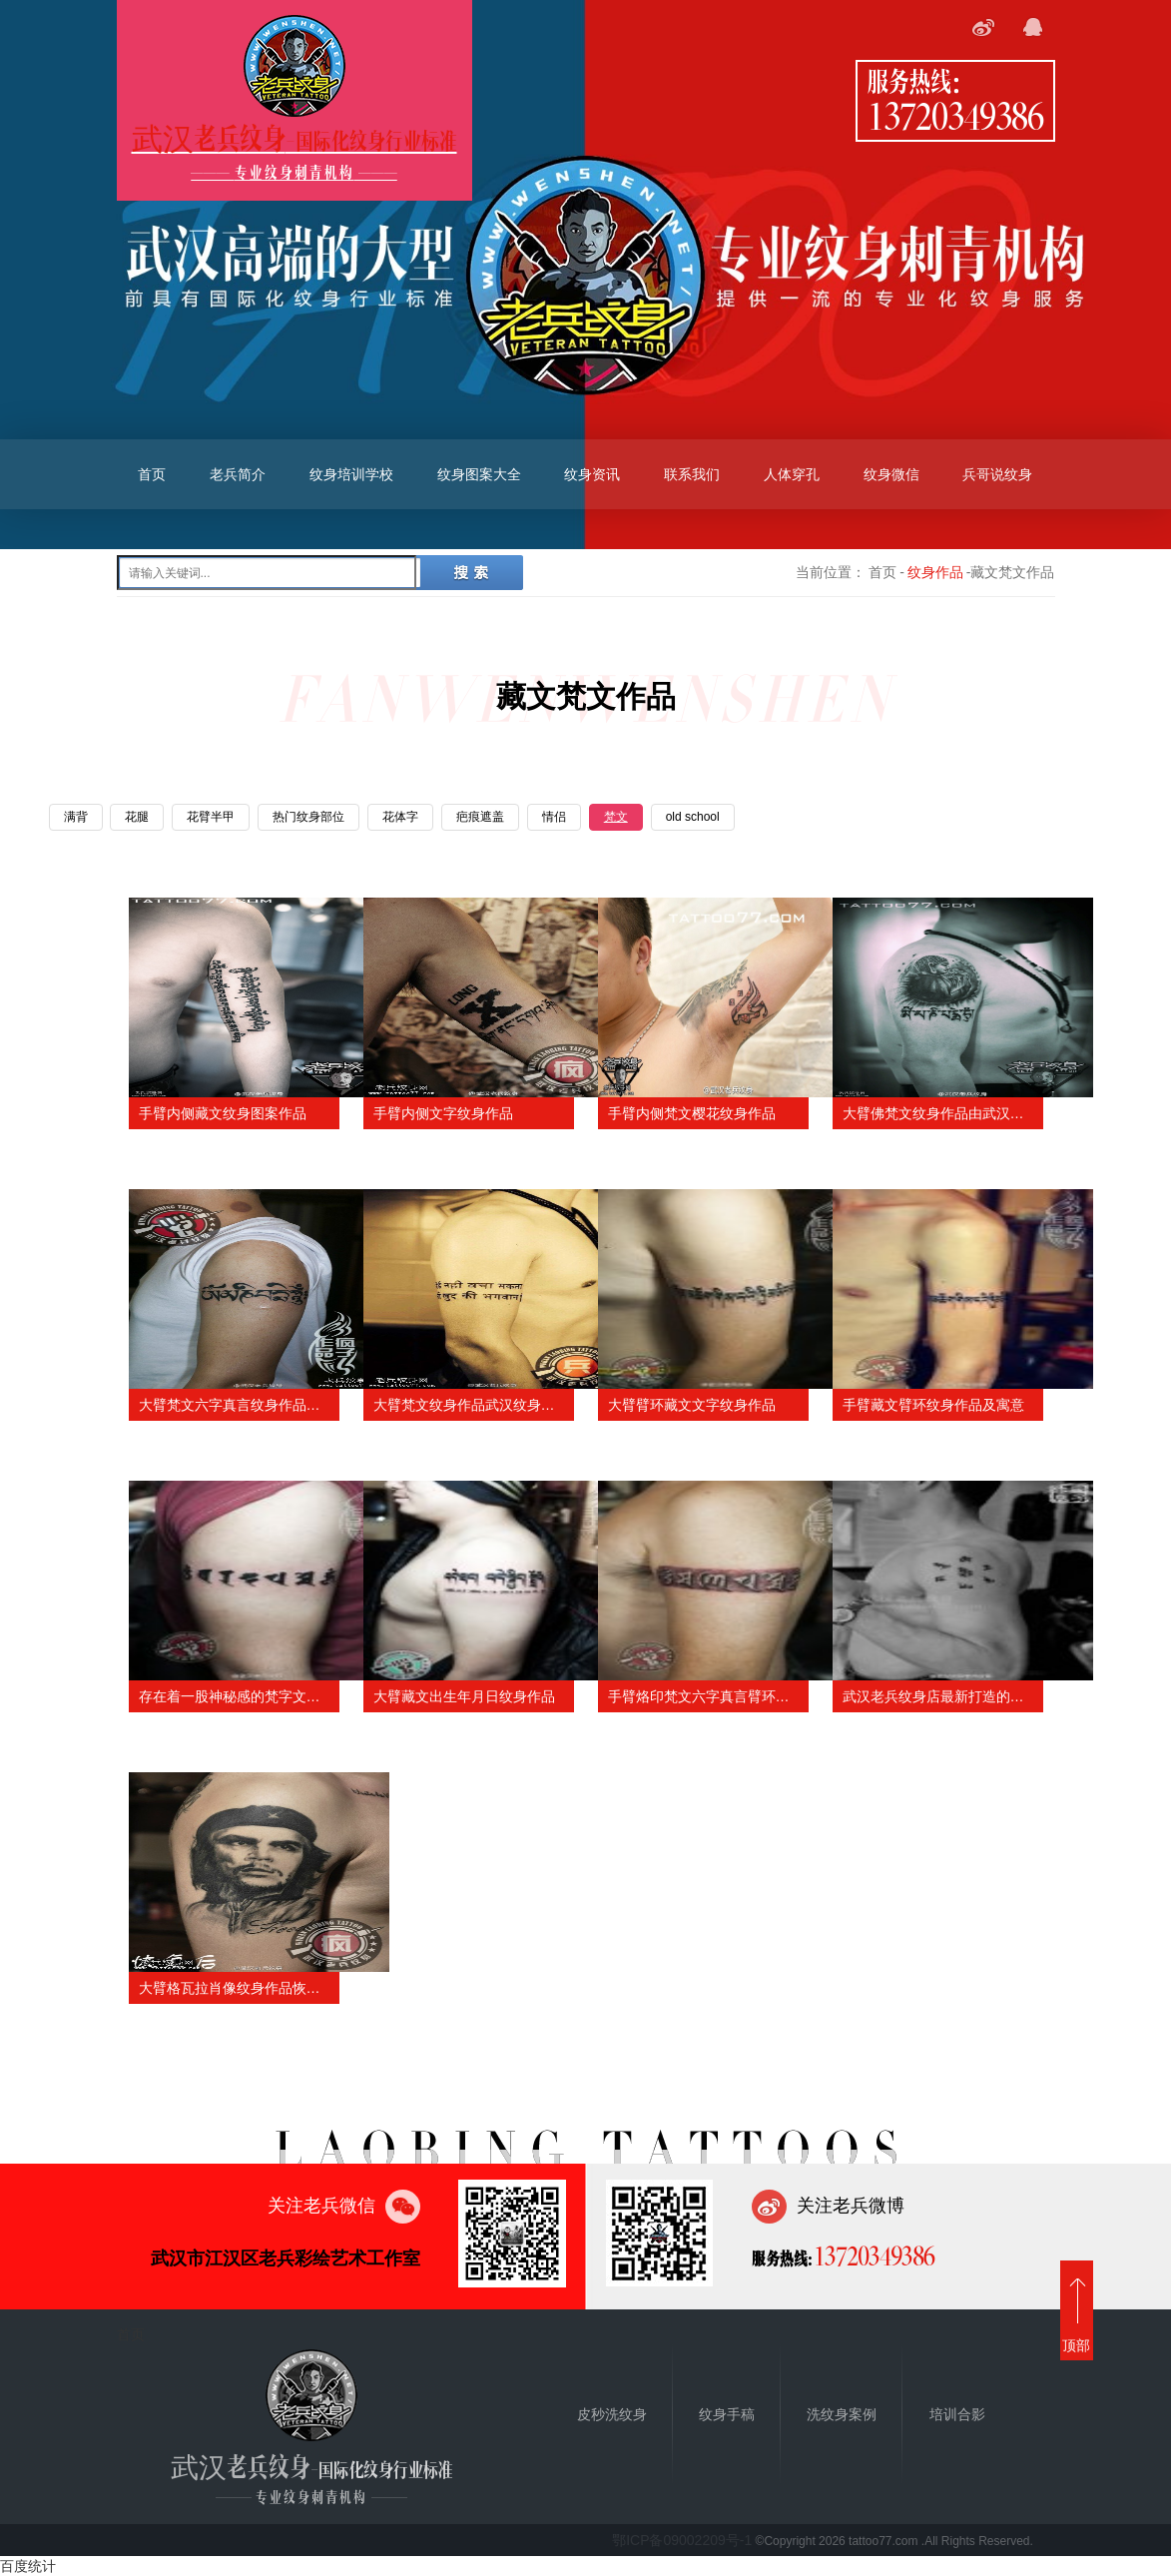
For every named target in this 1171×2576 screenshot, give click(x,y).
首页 (152, 474)
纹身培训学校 (351, 474)
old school (693, 817)
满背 (76, 817)
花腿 (137, 817)
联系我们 (692, 474)
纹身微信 (891, 474)
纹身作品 (935, 572)
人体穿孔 (792, 474)
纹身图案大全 (479, 474)
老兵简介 (238, 474)
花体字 (400, 817)
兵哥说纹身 (997, 474)
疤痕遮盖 (480, 817)
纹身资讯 (592, 474)
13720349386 (955, 115)
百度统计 (28, 2566)
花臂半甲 (211, 817)
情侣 (554, 817)
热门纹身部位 (308, 817)
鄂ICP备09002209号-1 (682, 2540)
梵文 (616, 817)
